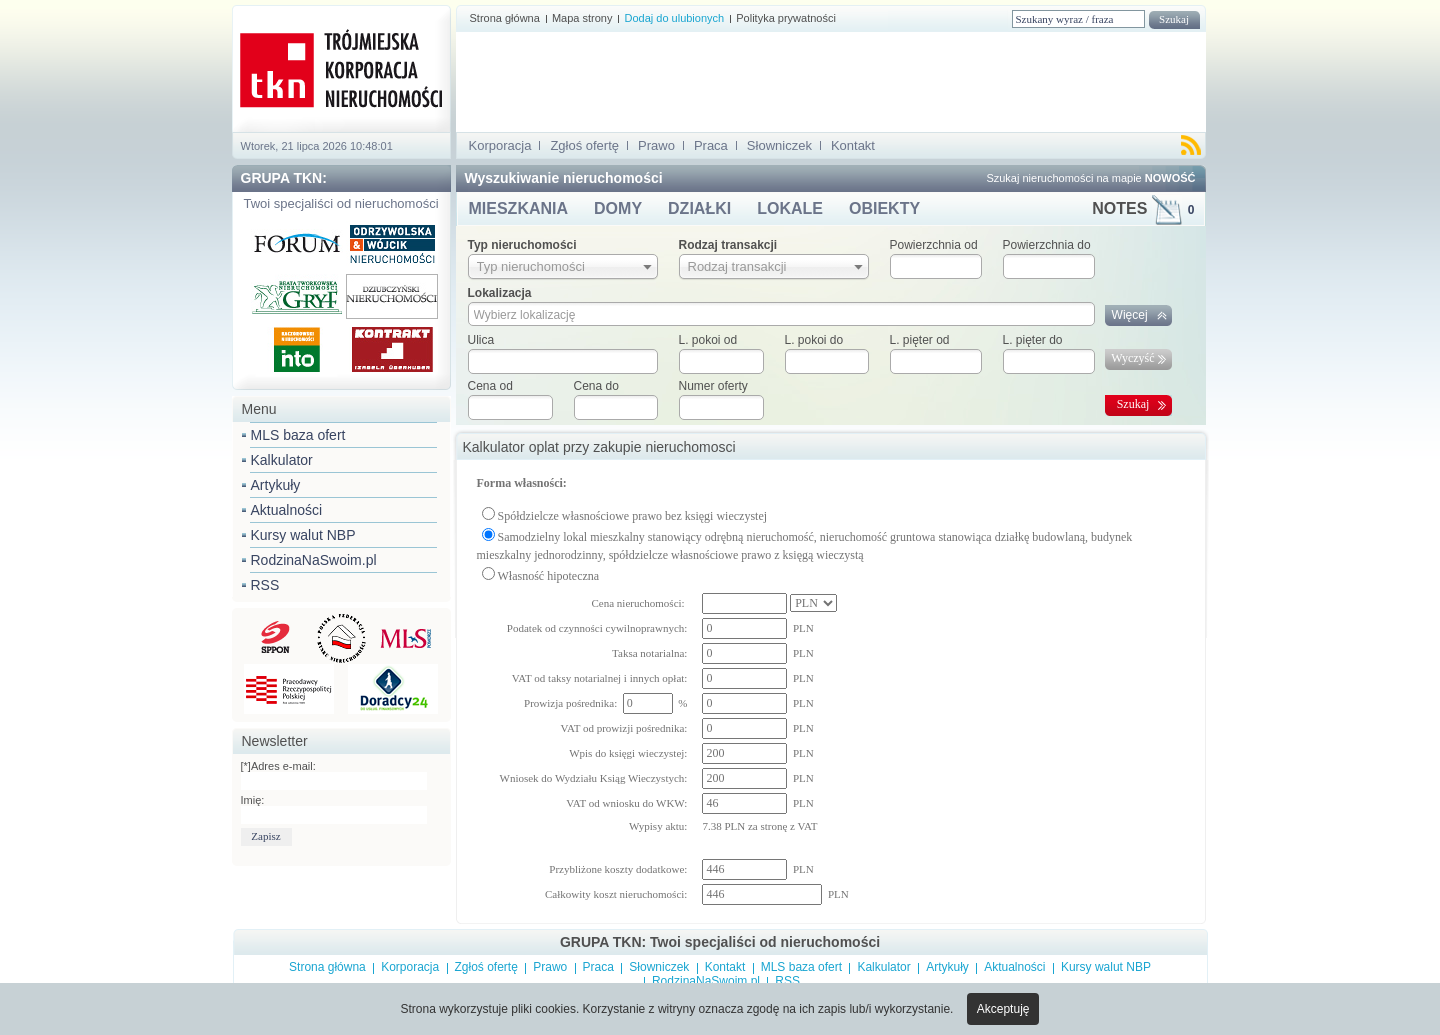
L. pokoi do (814, 340)
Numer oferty (713, 386)
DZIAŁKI (699, 208)
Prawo (656, 145)
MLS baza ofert (298, 435)
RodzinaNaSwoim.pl (314, 560)
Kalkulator (282, 460)
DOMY (618, 208)
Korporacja (500, 145)
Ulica (481, 340)
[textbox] (563, 361)
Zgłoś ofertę (584, 145)
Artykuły (276, 485)
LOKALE (790, 208)
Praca (711, 145)
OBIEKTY (884, 208)
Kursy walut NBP (303, 535)
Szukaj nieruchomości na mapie (1090, 178)
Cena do (596, 386)
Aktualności (287, 510)
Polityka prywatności (786, 18)
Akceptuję (1003, 1009)
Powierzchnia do (1047, 245)
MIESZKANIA (519, 208)
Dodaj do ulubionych (674, 18)
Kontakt (853, 145)
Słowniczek (779, 145)
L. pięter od (920, 340)
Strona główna (505, 18)
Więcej (1130, 315)
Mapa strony (582, 18)
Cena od (490, 386)
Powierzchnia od (934, 245)
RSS (265, 585)
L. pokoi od (708, 340)
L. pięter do (1033, 340)
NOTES (1143, 208)
